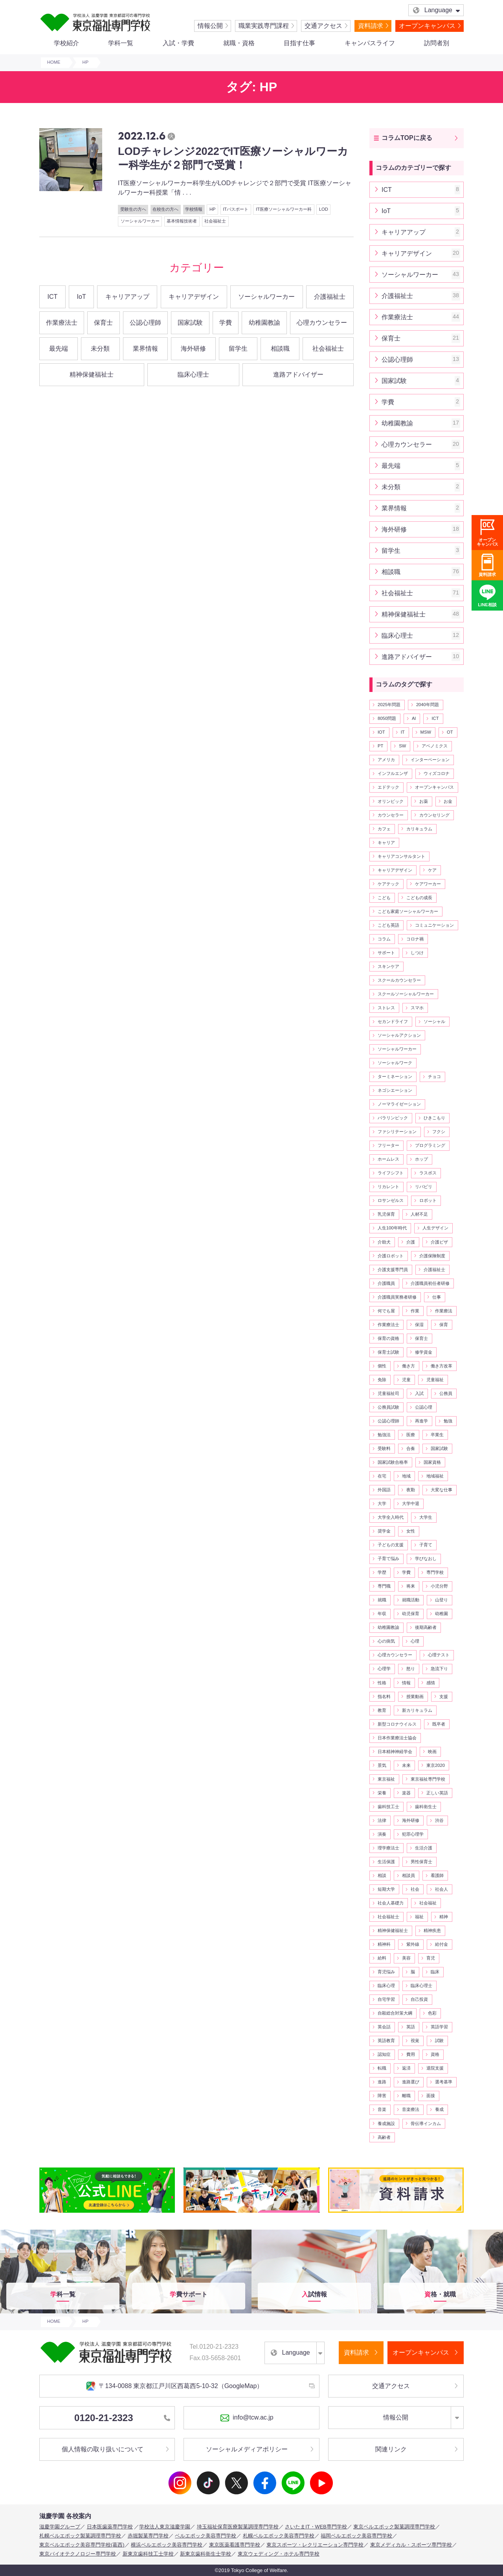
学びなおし (426, 1558)
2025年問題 (389, 704)
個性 (382, 1365)
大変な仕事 (441, 1489)
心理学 (384, 1668)
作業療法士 (61, 322)
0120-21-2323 (122, 2417)
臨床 (435, 1971)
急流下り (439, 1668)
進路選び (410, 2081)
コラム (384, 939)
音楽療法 (410, 2109)
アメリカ (386, 759)
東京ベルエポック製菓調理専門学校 (394, 2527)
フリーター (388, 1145)
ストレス (386, 1007)
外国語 (384, 1489)
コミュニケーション (434, 925)
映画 (432, 1751)
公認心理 (423, 1407)
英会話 (384, 2026)
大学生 (425, 1517)
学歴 (382, 1572)
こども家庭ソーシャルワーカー (408, 911)
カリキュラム (419, 828)
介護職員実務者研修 (397, 1297)
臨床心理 (386, 1985)
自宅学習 (386, 1999)
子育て (425, 1544)
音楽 (382, 2109)
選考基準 (443, 2081)
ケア (432, 870)
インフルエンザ (393, 773)
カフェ (384, 828)
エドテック (388, 787)
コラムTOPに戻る (407, 137)
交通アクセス (323, 25)
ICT (53, 296)
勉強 (448, 1421)
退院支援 (435, 2068)
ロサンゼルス (391, 1200)
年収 (382, 1613)
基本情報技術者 (182, 221)
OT (450, 732)
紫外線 (412, 1944)
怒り (410, 1668)
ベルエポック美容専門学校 (205, 2536)
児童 (406, 1379)
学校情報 (193, 209)
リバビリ (423, 1186)
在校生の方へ (165, 209)
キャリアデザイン (194, 296)
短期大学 (386, 1889)
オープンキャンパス (427, 25)
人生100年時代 (392, 1227)
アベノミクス (435, 745)
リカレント (388, 1186)
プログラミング (430, 1145)
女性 (410, 1531)
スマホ (417, 1007)
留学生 (238, 348)
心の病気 (386, 1641)
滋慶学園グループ (59, 2527)
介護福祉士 (329, 296)
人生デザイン (435, 1227)
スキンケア (388, 966)
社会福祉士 (215, 221)
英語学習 (439, 2026)
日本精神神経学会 (395, 1751)
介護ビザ (439, 1242)
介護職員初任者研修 (430, 1283)
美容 (406, 1958)
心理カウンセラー (322, 322)
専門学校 (435, 1572)
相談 (382, 1875)
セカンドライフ (393, 1021)
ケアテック (388, 883)
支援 (443, 1696)
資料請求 (370, 25)
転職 (382, 2068)
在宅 (382, 1476)
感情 (430, 1682)
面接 (430, 2095)
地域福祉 (435, 1476)
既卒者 (438, 1724)
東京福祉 (386, 1779)
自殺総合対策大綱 (395, 2013)
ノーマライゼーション (399, 1104)
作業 (415, 1310)
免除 (382, 1379)
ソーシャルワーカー (140, 221)
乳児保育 (386, 1214)
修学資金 (423, 1352)
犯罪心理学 (413, 1834)
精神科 (384, 1944)
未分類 (100, 348)
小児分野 (439, 1586)
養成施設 (386, 2123)
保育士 (103, 322)
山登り (441, 1599)
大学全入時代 (391, 1517)
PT (380, 745)
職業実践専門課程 (264, 25)
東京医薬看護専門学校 (234, 2545)
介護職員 (386, 1283)
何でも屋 (386, 1310)
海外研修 (193, 348)
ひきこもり (434, 1117)
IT (403, 732)
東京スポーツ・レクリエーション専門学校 (314, 2545)
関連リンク (391, 2449)
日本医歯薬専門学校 (110, 2527)
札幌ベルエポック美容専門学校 (278, 2536)
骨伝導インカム (426, 2123)
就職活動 (410, 1599)
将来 (410, 1586)
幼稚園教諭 (264, 322)
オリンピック (391, 801)
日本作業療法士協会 (397, 1737)
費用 (410, 2054)
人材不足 (419, 1214)
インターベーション (430, 759)
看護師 (437, 1875)
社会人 (441, 1889)
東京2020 (435, 1765)
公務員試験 (388, 1407)
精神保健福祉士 (92, 374)
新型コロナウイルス (397, 1724)
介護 (410, 1242)
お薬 (423, 801)
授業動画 (415, 1696)
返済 (406, 2068)
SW (402, 745)
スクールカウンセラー (399, 980)
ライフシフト (391, 1172)
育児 (430, 1958)
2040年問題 (427, 704)
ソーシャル (434, 1021)
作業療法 (443, 1310)
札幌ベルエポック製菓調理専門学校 (80, 2536)
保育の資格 (388, 1338)
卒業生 (437, 1434)
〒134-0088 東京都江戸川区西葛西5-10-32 (174, 2386)
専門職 (384, 1586)
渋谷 (439, 1820)
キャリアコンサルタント (401, 856)
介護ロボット (391, 1255)
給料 (382, 1958)
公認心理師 (145, 322)
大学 (382, 1503)
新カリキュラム (417, 1710)
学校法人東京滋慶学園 (164, 2527)
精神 (443, 1916)
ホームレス (388, 1159)
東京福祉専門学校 (428, 1779)
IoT (81, 296)
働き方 (408, 1365)
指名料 (384, 1696)
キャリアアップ (127, 296)
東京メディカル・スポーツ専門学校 (411, 2545)
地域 (406, 1476)
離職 (406, 2095)
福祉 (419, 1916)
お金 (448, 801)
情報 (406, 1682)
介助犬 (384, 1242)
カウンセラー (391, 815)
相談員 (408, 1875)
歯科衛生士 (426, 1806)
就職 (382, 1599)
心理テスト (439, 1654)
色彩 (432, 2013)
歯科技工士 (388, 1806)
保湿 (419, 1324)
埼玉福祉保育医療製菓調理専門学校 (238, 2527)
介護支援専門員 (393, 1269)
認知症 (384, 2054)
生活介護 (423, 1848)
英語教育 (386, 2040)
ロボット (428, 1200)
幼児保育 (410, 1613)
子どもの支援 (391, 1544)
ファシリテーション (397, 1131)
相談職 (280, 348)
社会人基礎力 (391, 1903)
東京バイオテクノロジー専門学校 (77, 2554)
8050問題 (387, 718)
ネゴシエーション (395, 1090)
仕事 (436, 1297)
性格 (382, 1682)
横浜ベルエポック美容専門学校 (166, 2545)
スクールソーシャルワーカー (406, 994)
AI (414, 718)
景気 (382, 1765)
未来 (406, 1765)
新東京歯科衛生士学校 (205, 2554)
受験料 (384, 1448)
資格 (435, 2054)
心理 (415, 1641)
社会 (415, 1889)
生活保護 (386, 1861)
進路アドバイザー (298, 374)
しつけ (417, 952)
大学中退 (410, 1503)
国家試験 (190, 322)
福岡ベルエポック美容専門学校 (356, 2536)
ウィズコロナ (437, 773)
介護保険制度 (432, 1255)
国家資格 (432, 1462)
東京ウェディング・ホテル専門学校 (278, 2554)
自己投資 (419, 1999)
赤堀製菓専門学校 (148, 2536)
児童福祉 (435, 1379)
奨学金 (384, 1531)
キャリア (386, 842)
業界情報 (145, 348)
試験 (439, 2040)
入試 (419, 1393)
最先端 (58, 348)
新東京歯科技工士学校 (148, 2554)
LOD (323, 209)
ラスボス (428, 1172)
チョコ (434, 1076)
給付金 (441, 1944)
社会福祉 (428, 1903)
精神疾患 (432, 1930)
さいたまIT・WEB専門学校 (316, 2527)
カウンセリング (434, 815)
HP (212, 209)
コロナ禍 (415, 939)
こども (384, 897)
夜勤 (410, 1489)
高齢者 (384, 2137)
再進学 (421, 1421)
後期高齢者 (426, 1627)
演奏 (382, 1834)
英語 (410, 2026)
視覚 (415, 2040)
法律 (382, 1820)
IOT (381, 732)
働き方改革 (441, 1365)
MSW (425, 732)
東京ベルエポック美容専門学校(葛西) (82, 2545)
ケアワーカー (428, 883)
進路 (382, 2081)
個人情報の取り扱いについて (102, 2449)
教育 (382, 1710)
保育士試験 (388, 1352)
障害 (382, 2095)
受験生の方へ (133, 209)
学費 (225, 322)
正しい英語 (437, 1792)
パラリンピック (393, 1117)
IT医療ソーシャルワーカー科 (284, 209)
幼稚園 (441, 1613)
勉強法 (384, 1434)
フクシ (438, 1131)
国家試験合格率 (393, 1462)
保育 (443, 1324)
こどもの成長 (419, 897)
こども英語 (388, 925)
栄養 (382, 1792)
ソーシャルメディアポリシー (247, 2449)
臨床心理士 (193, 374)
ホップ (421, 1159)
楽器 (406, 1792)
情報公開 (210, 25)
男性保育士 (421, 1861)
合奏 (410, 1448)
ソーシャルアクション (399, 1035)
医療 (410, 1434)
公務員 (445, 1393)
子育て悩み (388, 1558)
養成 (439, 2109)
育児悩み (386, 1971)
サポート (386, 952)
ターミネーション (395, 1076)
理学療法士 (388, 1848)
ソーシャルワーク (395, 1062)
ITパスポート (235, 209)
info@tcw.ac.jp (246, 2418)
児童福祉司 (388, 1393)
